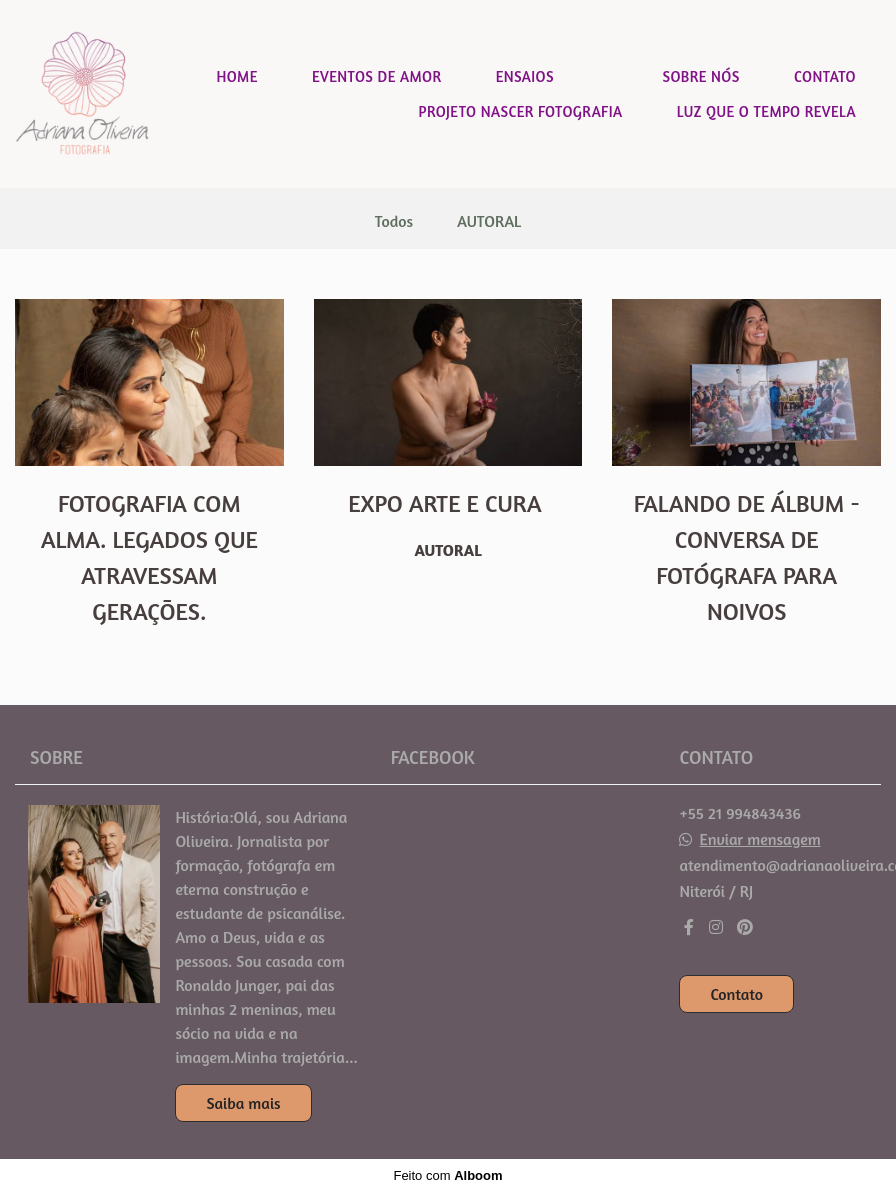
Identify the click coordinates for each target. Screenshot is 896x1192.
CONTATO (825, 76)
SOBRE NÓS (700, 76)
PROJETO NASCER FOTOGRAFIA (521, 111)
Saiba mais (243, 1103)
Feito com (447, 1175)
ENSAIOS (525, 76)
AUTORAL (489, 221)
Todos (394, 221)
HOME (236, 76)
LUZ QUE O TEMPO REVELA (766, 111)
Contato (736, 994)
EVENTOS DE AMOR (376, 76)
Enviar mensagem (760, 839)
